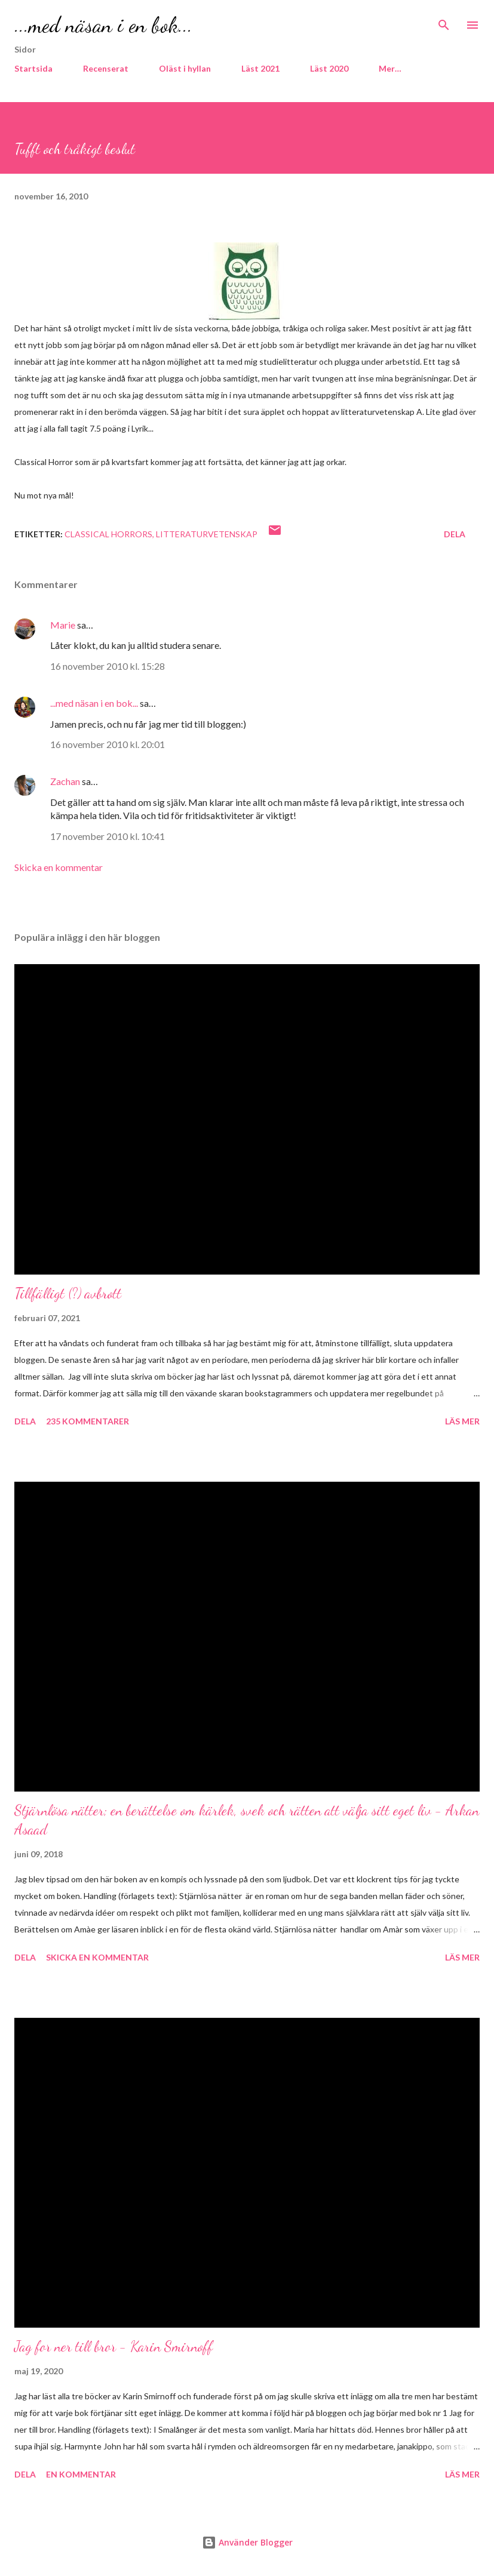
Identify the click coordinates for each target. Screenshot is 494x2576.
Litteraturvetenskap (206, 534)
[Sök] (444, 21)
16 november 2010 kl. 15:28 (107, 666)
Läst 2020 (329, 68)
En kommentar (81, 2474)
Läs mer (462, 1421)
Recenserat (105, 68)
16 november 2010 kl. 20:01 (107, 744)
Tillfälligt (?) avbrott (67, 1293)
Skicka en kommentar (58, 867)
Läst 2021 (260, 68)
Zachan (65, 781)
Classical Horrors (108, 534)
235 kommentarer (87, 1421)
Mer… (390, 68)
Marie (62, 624)
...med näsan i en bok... (103, 25)
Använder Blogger (247, 2542)
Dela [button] (454, 534)
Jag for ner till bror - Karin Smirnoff (113, 2346)
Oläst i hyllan (185, 68)
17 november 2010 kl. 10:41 (107, 836)
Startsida (33, 68)
